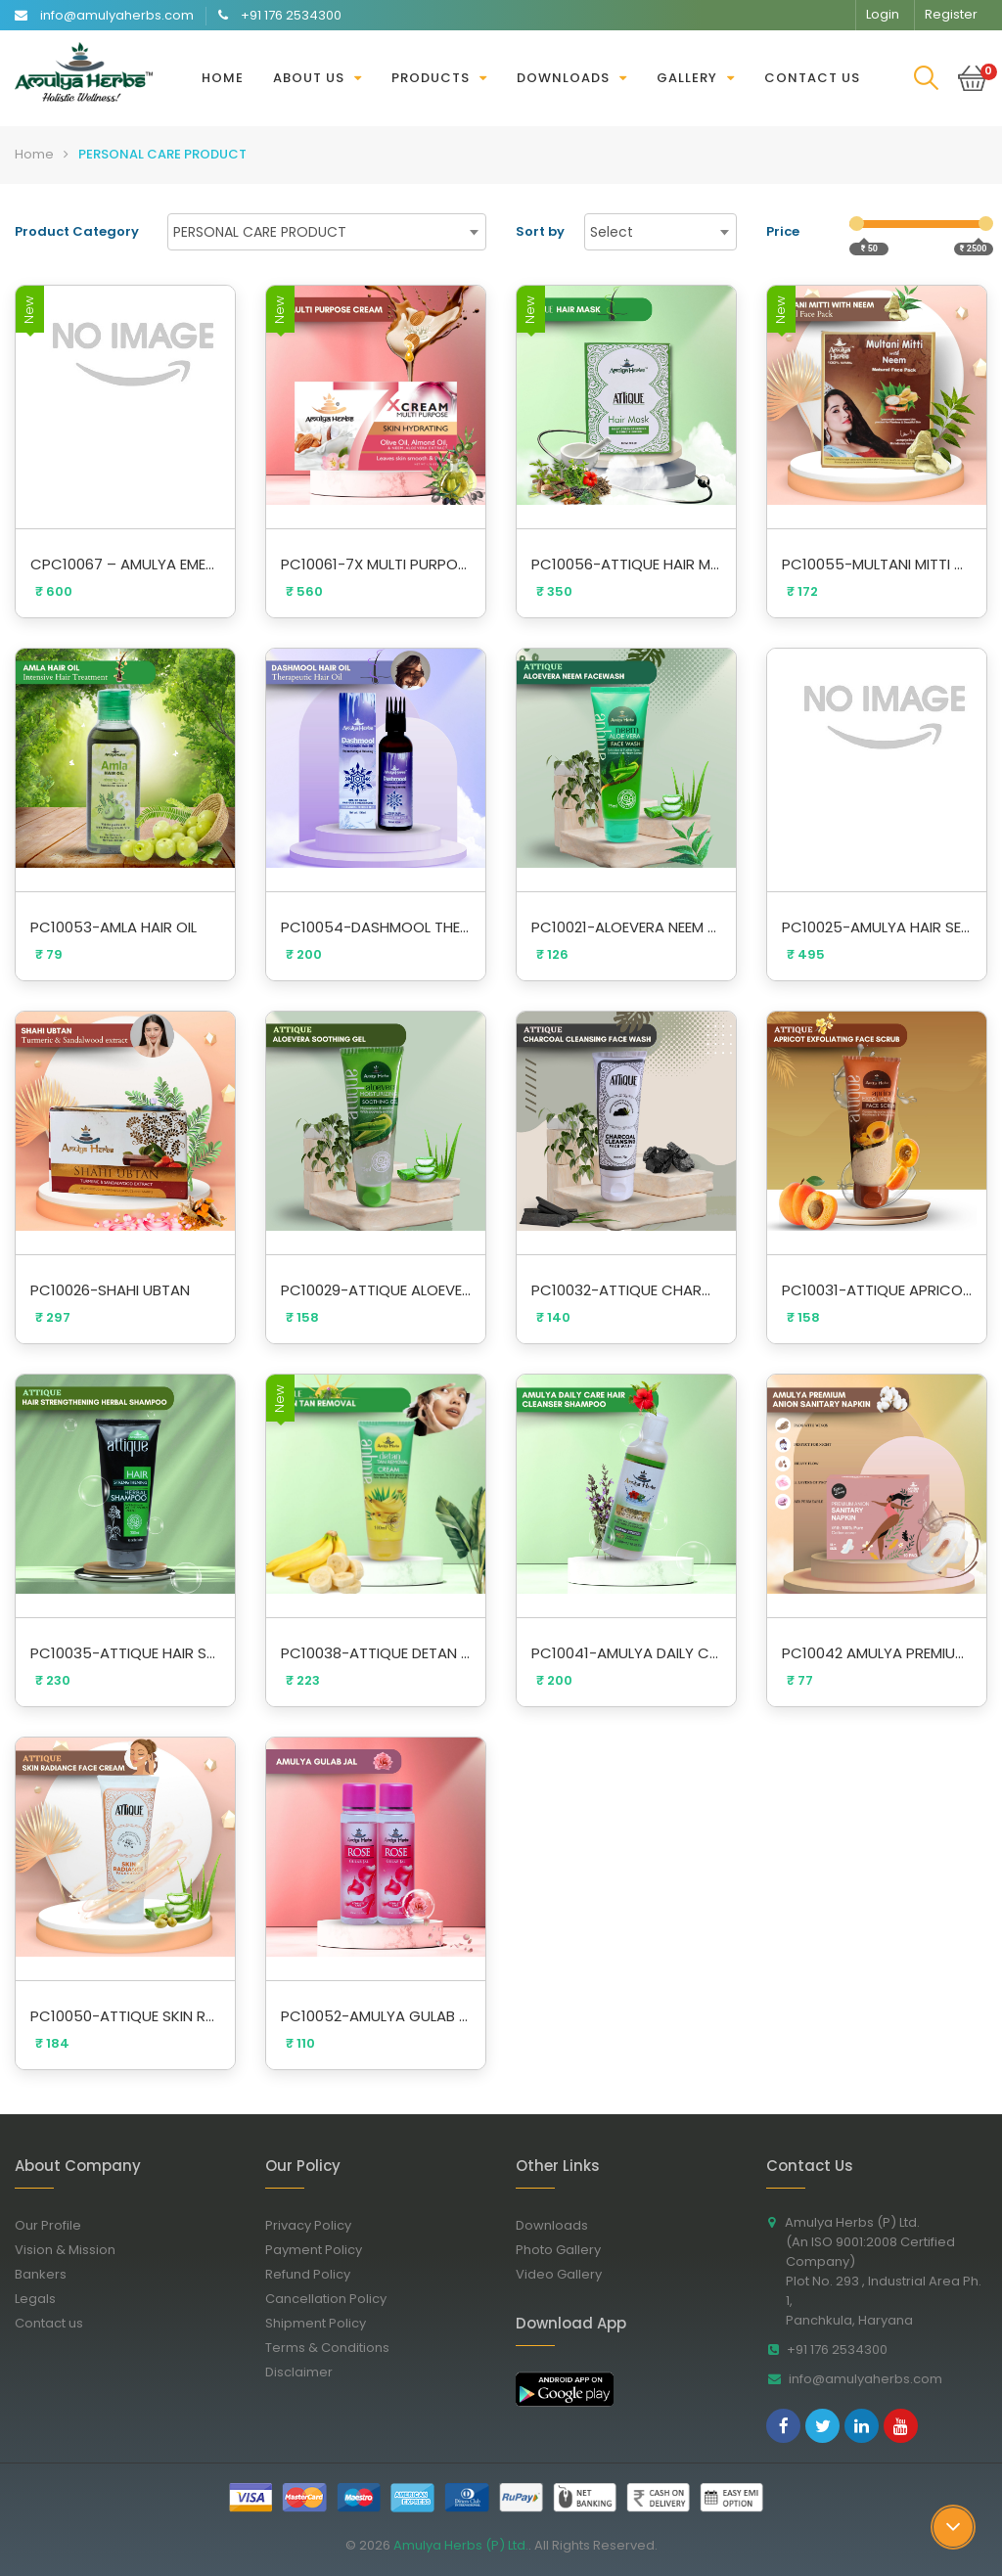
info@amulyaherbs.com (859, 2379)
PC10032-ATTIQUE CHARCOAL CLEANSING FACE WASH (626, 1290)
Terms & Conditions (334, 2347)
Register (951, 14)
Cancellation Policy (333, 2298)
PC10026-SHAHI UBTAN (110, 1290)
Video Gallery (566, 2274)
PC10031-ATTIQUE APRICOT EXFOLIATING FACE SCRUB (877, 1290)
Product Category (77, 231)
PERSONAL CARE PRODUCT (162, 154)
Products (430, 77)
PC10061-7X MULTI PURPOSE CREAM (376, 564)
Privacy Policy (315, 2225)
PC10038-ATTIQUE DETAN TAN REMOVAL (376, 1653)
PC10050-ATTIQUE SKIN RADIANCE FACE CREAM (125, 2016)
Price (782, 231)
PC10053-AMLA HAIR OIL (113, 927)
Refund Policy (315, 2274)
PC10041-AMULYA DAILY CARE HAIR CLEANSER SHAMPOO (626, 1653)
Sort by (540, 231)
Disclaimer (306, 2372)
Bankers (48, 2274)
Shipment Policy (323, 2323)
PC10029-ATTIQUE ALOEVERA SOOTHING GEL (376, 1290)
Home (223, 77)
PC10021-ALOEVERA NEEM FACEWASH (626, 927)
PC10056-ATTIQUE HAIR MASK (626, 564)
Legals (42, 2298)
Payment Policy (321, 2249)
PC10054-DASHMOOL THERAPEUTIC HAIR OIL (376, 927)
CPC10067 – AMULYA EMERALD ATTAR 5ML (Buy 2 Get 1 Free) (125, 564)
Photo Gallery (565, 2249)
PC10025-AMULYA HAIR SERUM (877, 927)
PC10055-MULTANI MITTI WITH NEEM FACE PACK (877, 564)
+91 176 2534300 (832, 2349)
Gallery (687, 77)
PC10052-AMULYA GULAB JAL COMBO (376, 2016)
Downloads (563, 77)
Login (882, 14)
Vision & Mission (72, 2249)
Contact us (812, 77)
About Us (308, 77)
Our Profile (55, 2225)
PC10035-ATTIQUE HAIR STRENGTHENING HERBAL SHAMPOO (125, 1653)
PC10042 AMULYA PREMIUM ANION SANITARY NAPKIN (877, 1653)
